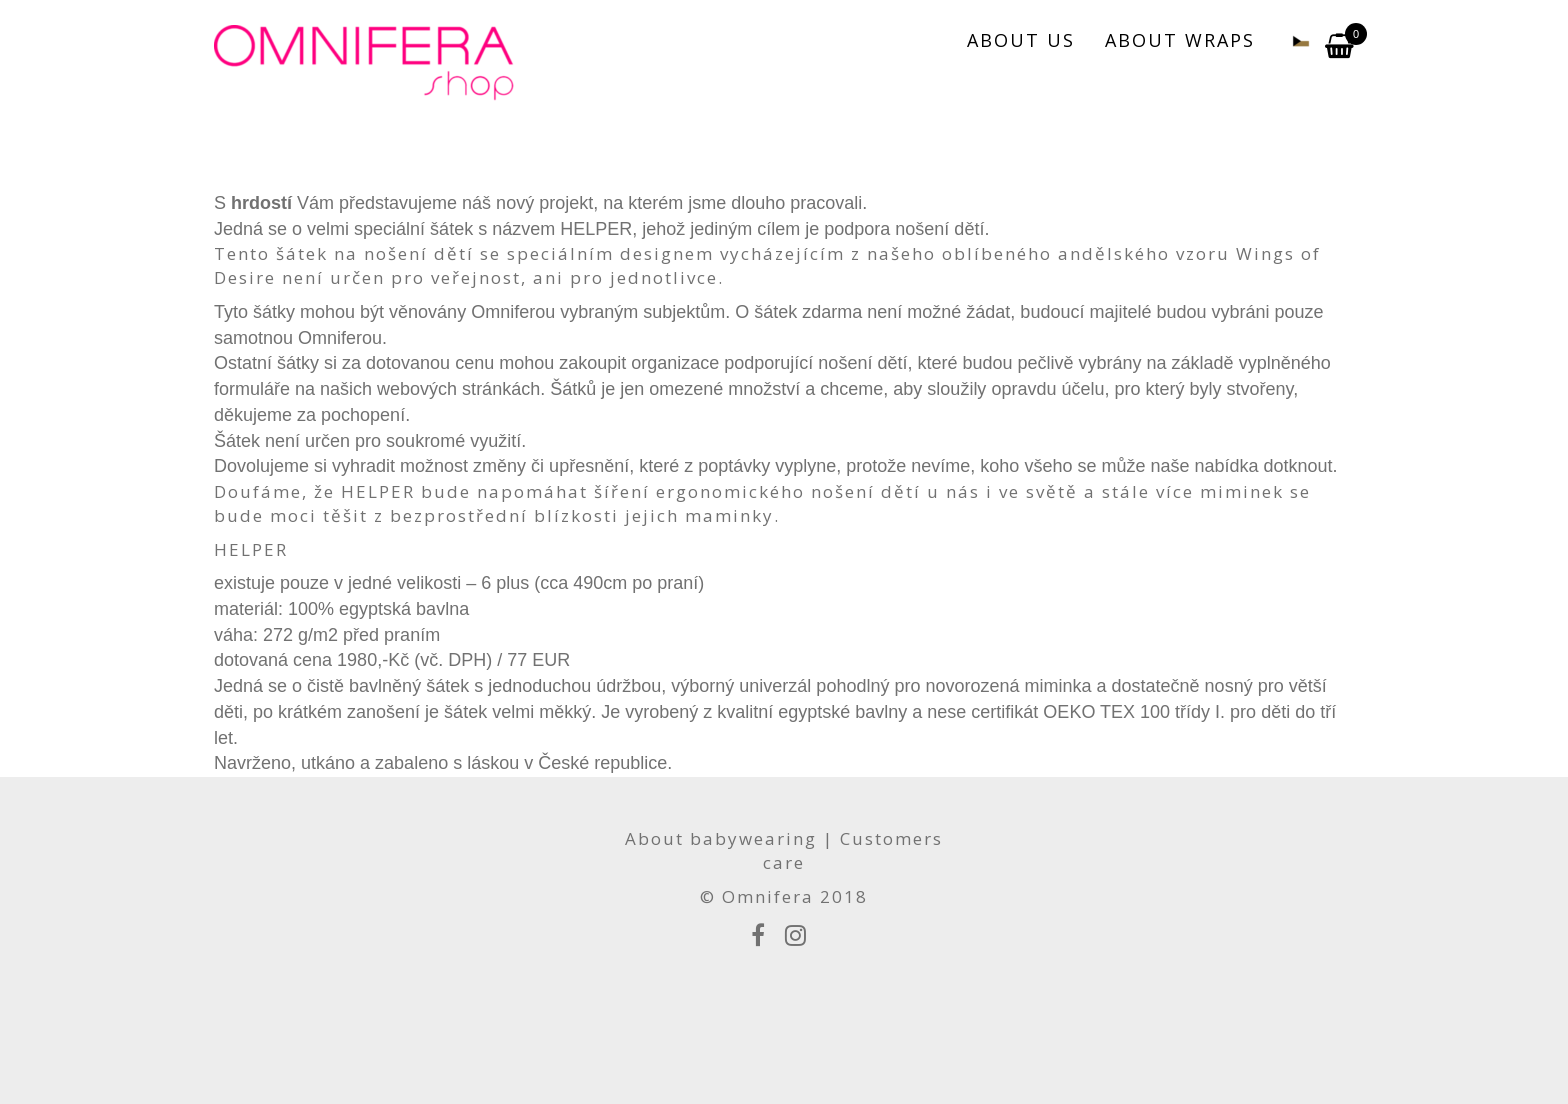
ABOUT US (1021, 40)
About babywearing (721, 838)
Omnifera (768, 896)
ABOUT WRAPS (1180, 40)
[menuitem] (1290, 40)
